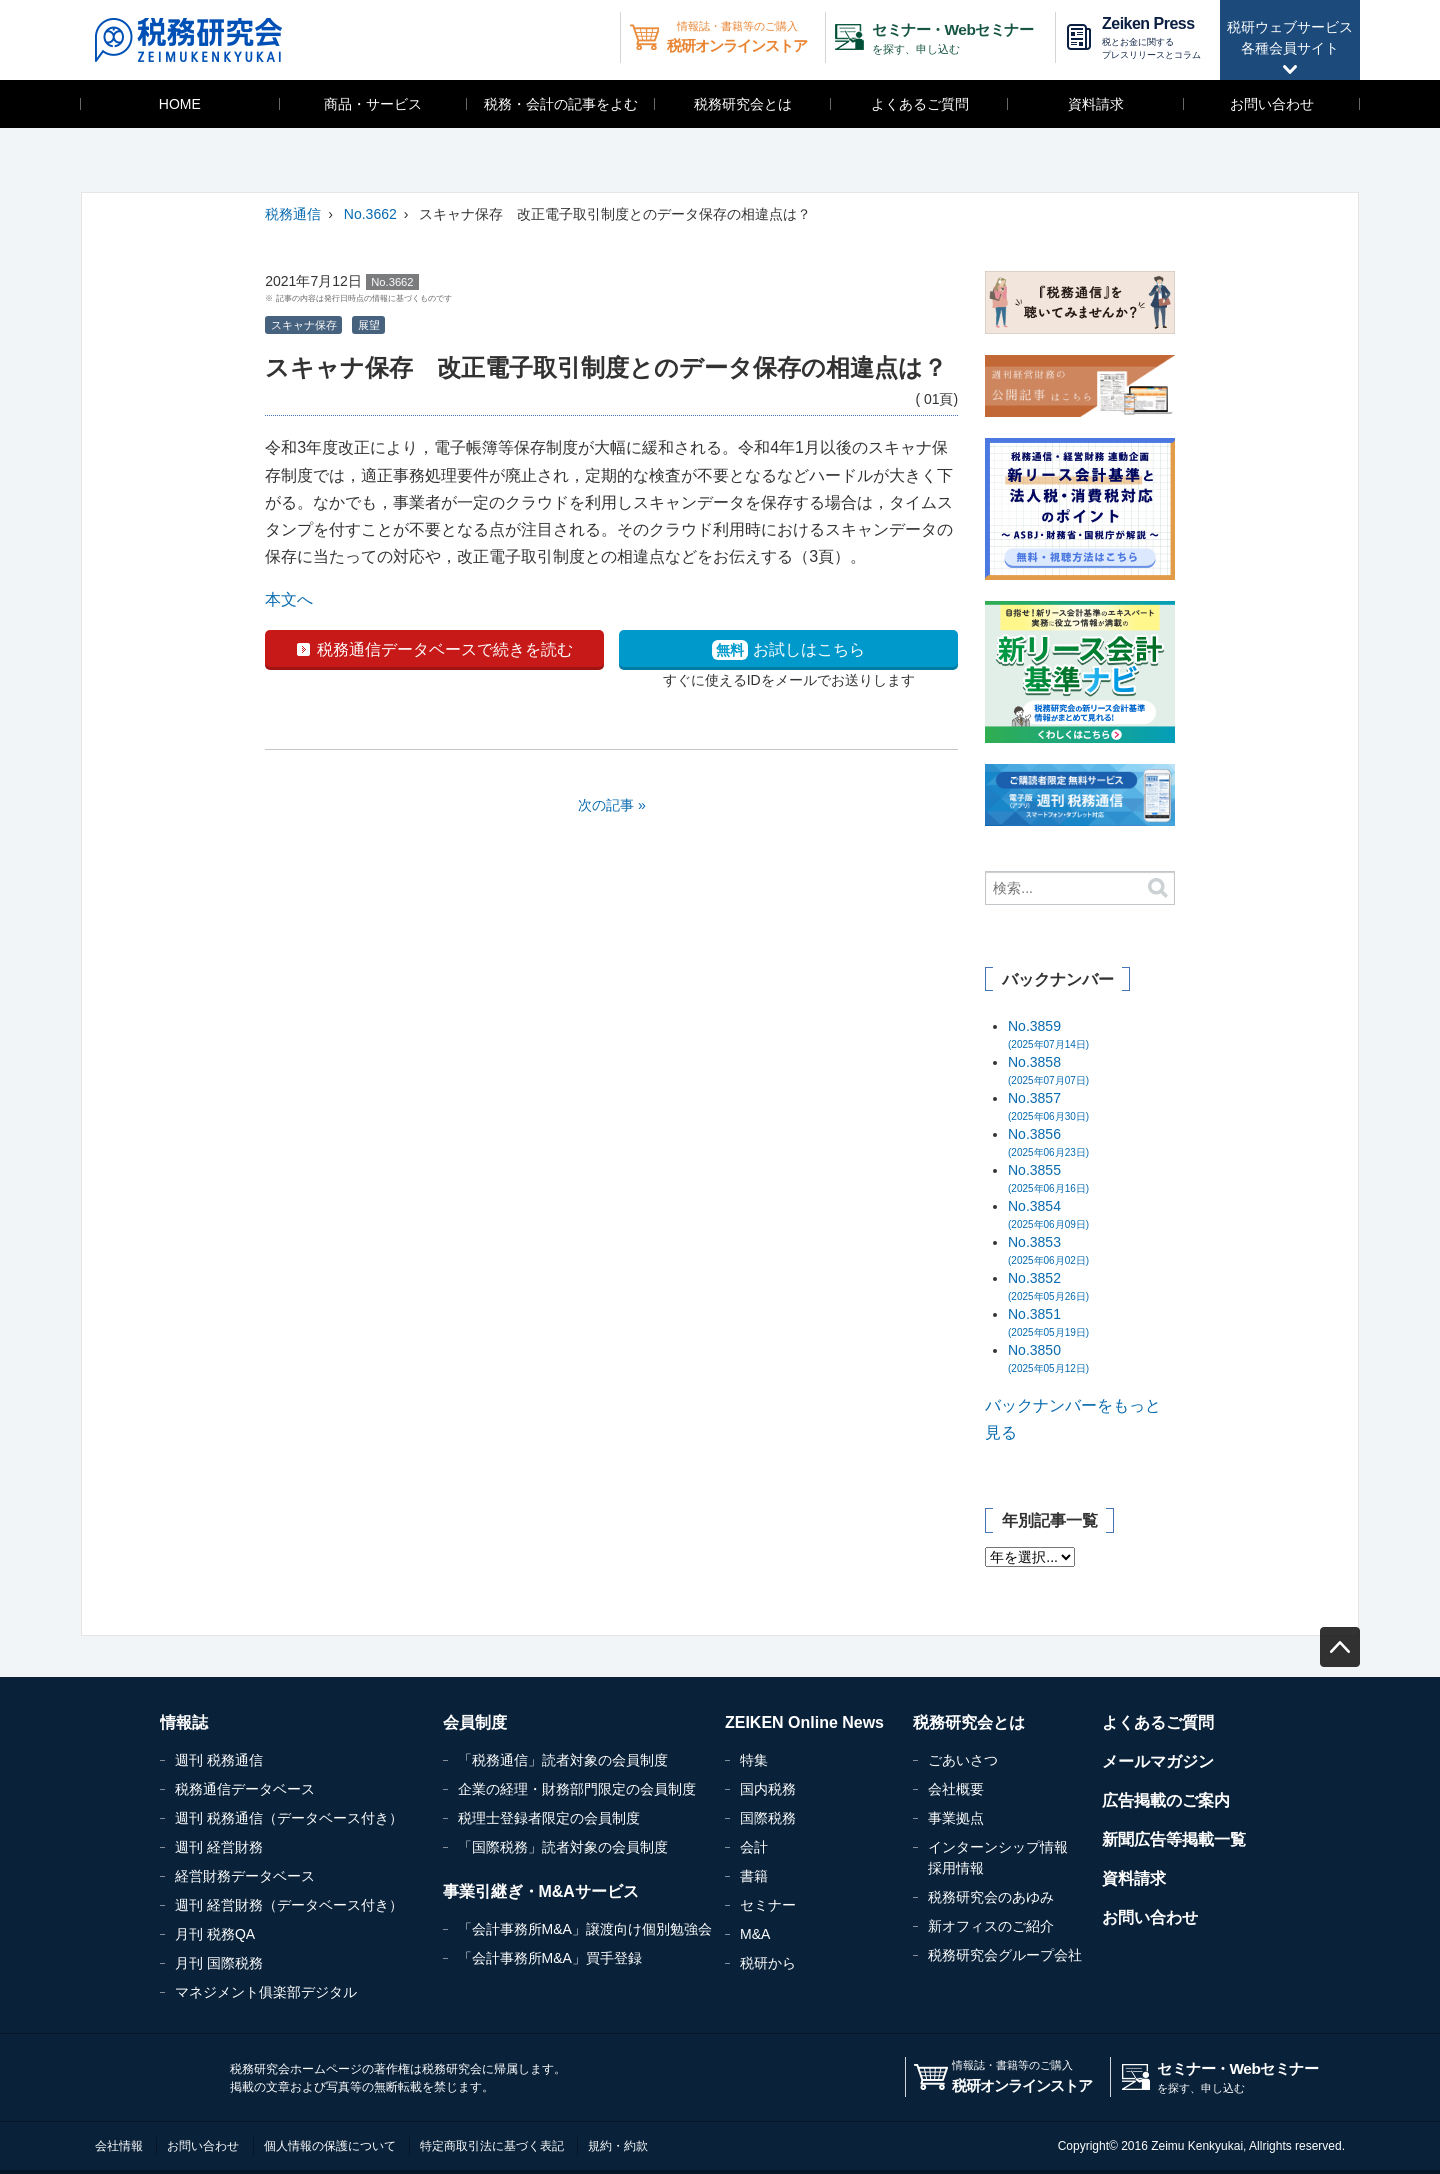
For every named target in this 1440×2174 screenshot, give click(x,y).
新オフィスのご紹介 (991, 1926)
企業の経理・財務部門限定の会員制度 (577, 1789)
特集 (754, 1760)
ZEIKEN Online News (804, 1722)
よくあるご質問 (920, 104)
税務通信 (293, 214)
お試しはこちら (788, 650)
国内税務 (768, 1789)
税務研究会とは (743, 104)
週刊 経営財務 (219, 1847)
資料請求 (1096, 104)
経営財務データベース (245, 1876)
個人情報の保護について (330, 2146)
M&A (755, 1934)
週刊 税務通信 (219, 1760)
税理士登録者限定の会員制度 (549, 1818)
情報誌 (184, 1722)
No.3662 (370, 214)
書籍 (754, 1876)
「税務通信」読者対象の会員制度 (563, 1760)
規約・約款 (618, 2146)
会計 (754, 1847)
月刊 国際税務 (219, 1963)
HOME (180, 104)
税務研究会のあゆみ (991, 1897)
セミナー (768, 1905)
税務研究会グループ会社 (1005, 1955)
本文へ (289, 599)
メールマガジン (1158, 1761)
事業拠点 (956, 1818)
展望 (369, 325)
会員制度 (475, 1722)
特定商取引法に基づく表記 (492, 2146)
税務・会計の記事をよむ (561, 104)
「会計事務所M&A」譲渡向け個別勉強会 (585, 1929)
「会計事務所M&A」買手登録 (550, 1958)
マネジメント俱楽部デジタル (266, 1992)
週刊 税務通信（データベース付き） (289, 1818)
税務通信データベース (245, 1789)
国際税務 (768, 1818)
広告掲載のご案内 (1166, 1800)
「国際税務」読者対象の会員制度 (563, 1847)
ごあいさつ (963, 1760)
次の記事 (606, 805)
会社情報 (119, 2146)
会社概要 (956, 1789)
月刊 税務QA (215, 1934)
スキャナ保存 (304, 325)
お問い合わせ (1272, 104)
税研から (768, 1963)
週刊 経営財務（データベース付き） (289, 1905)
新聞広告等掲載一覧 (1174, 1839)
